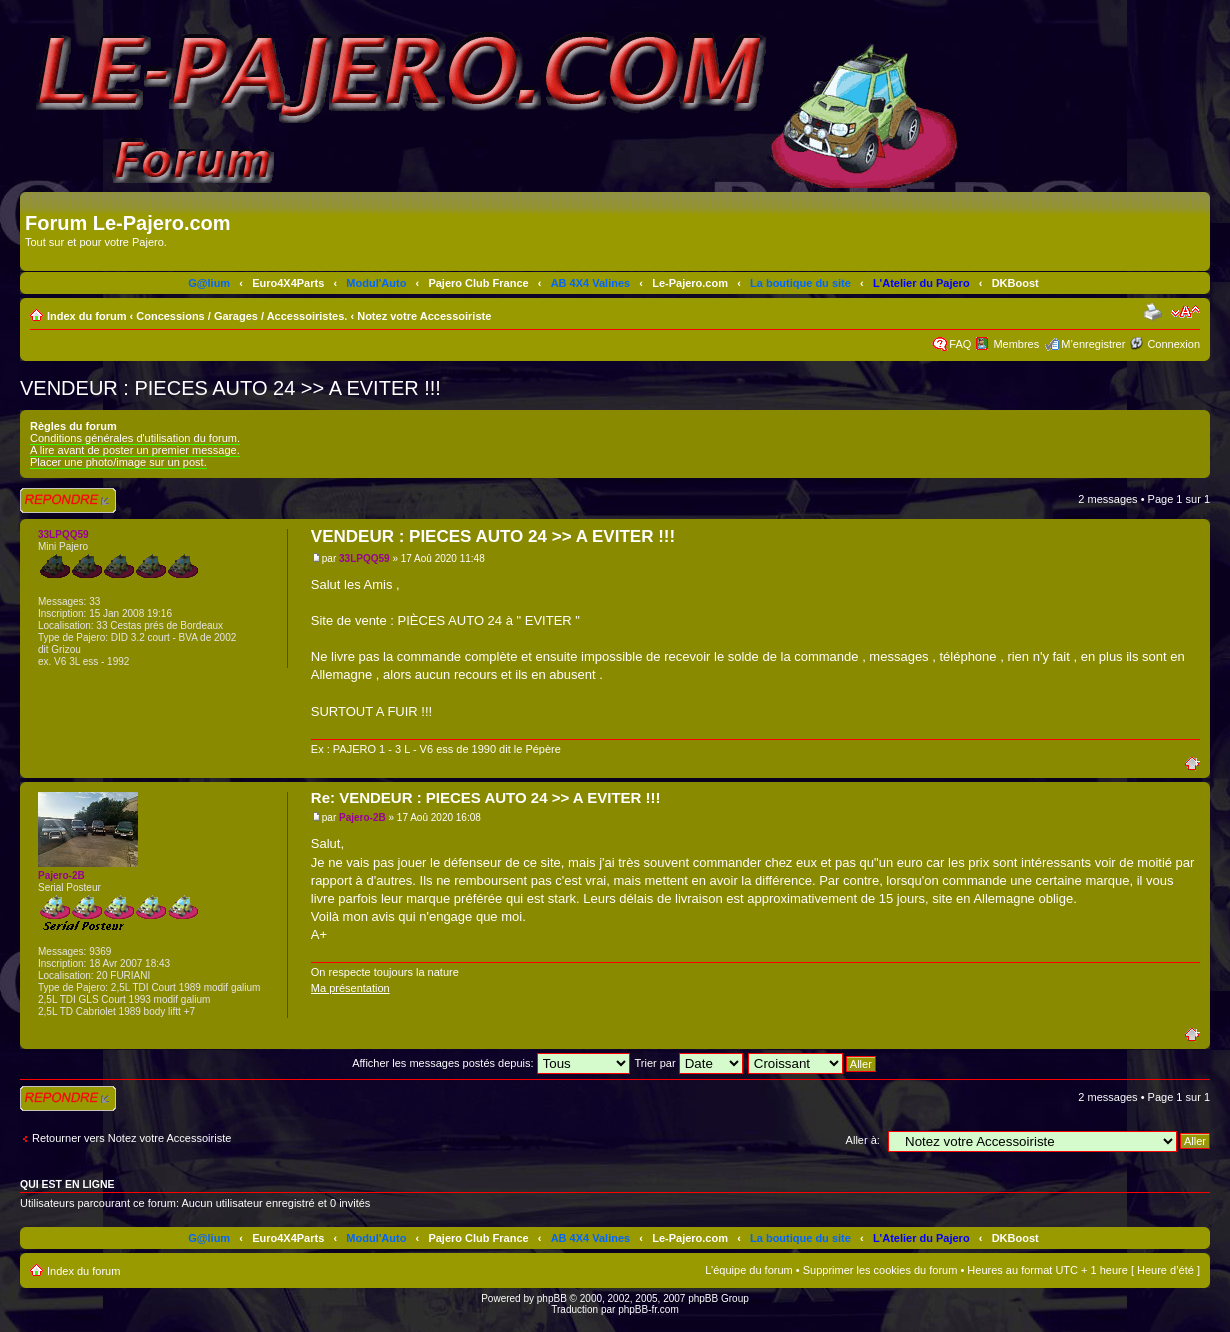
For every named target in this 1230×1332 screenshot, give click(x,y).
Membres (1016, 344)
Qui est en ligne (67, 1184)
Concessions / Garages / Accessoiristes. (241, 316)
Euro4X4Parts (288, 283)
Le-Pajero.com (690, 283)
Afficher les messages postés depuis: (490, 1063)
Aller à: (863, 1140)
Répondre (68, 500)
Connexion (1173, 344)
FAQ (960, 344)
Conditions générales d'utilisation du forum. (135, 438)
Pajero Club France (478, 283)
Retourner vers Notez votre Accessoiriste (131, 1138)
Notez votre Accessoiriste (424, 316)
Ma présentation (350, 988)
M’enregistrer (1093, 344)
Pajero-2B (362, 817)
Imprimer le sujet (1155, 312)
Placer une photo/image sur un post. (118, 462)
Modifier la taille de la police (1185, 312)
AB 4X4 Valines (591, 283)
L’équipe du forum (748, 1270)
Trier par (688, 1063)
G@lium (209, 283)
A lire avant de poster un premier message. (135, 450)
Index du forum (86, 316)
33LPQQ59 (364, 558)
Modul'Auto (376, 283)
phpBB (552, 1298)
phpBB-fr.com (648, 1309)
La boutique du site (800, 283)
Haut (1197, 762)
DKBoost (1015, 283)
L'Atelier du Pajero (921, 283)
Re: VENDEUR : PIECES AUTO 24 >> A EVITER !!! (486, 797)
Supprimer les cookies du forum (880, 1270)
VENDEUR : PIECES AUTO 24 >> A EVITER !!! (230, 388)
